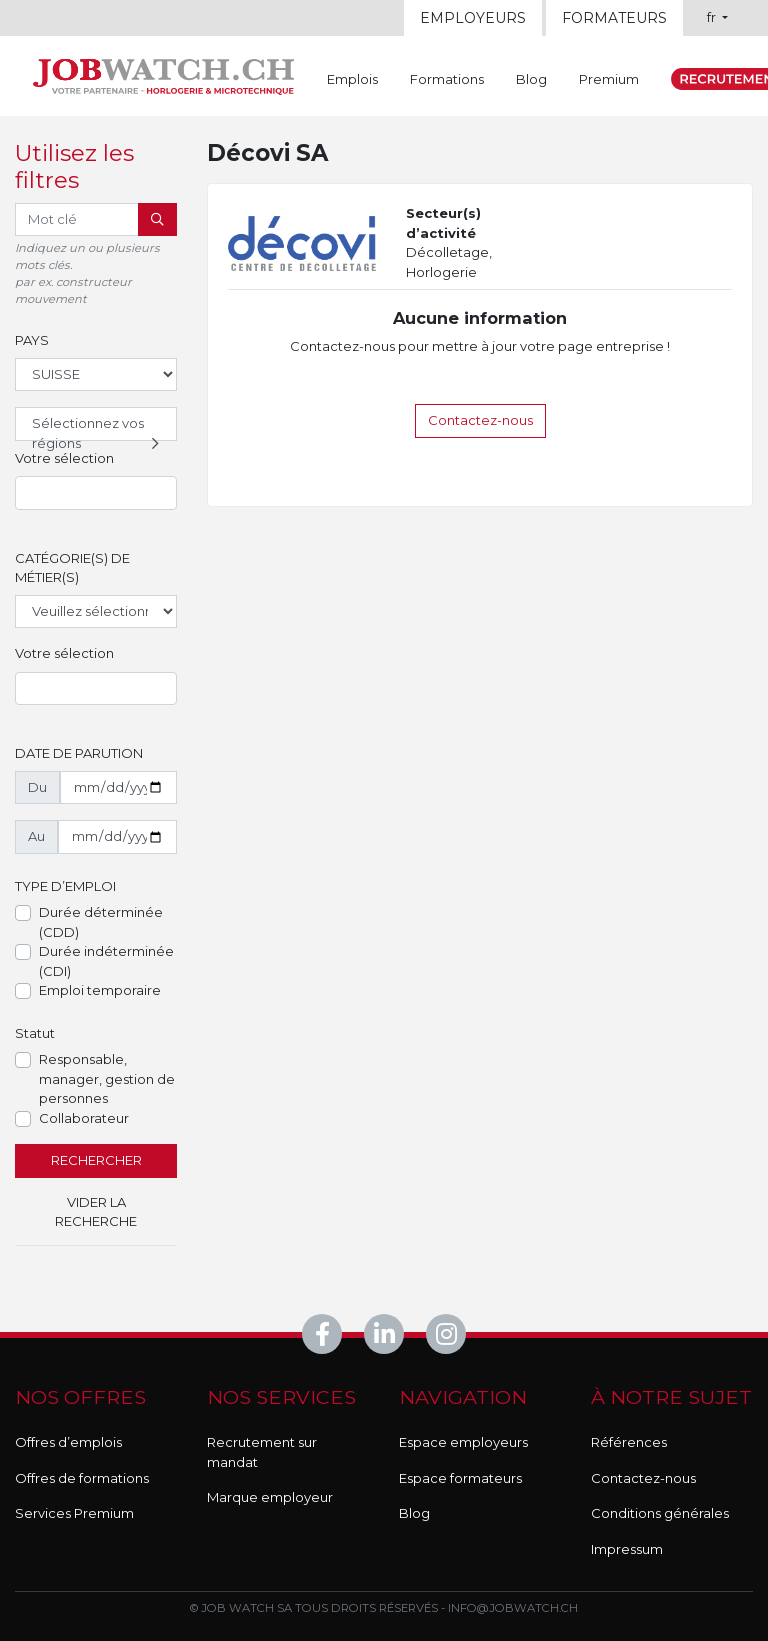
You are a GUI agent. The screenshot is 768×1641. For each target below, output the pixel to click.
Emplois (352, 79)
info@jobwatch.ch (513, 1608)
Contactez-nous (480, 420)
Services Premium (74, 1513)
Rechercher (96, 1160)
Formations (447, 79)
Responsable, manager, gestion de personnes (107, 1078)
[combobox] (96, 493)
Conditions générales (660, 1513)
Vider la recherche (96, 1212)
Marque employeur (270, 1497)
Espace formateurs (460, 1478)
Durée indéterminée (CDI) (106, 961)
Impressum (627, 1549)
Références (629, 1442)
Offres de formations (82, 1478)
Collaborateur (84, 1118)
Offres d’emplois (68, 1442)
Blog (531, 79)
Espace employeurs (463, 1442)
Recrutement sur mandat (262, 1452)
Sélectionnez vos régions (98, 428)
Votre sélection (64, 458)
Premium (609, 79)
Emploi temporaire (100, 990)
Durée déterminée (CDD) (101, 922)
